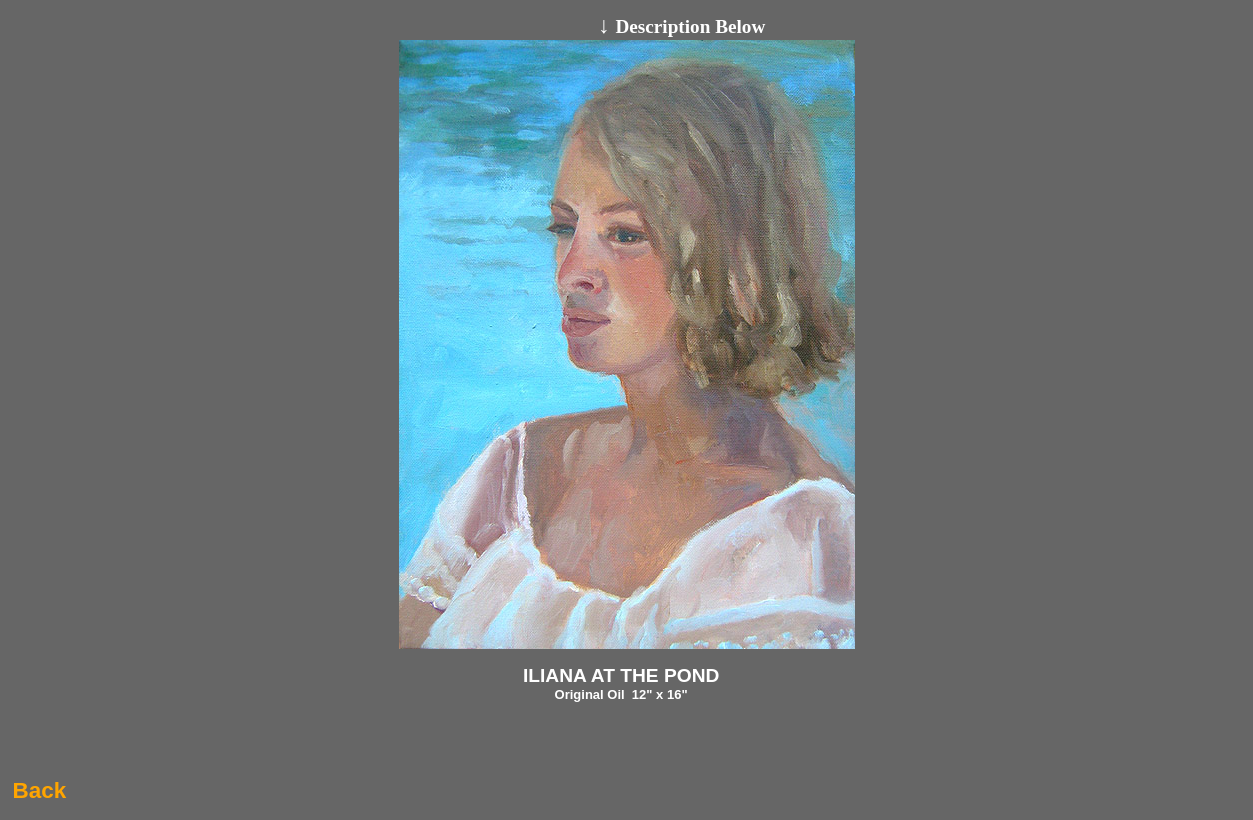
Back (39, 790)
